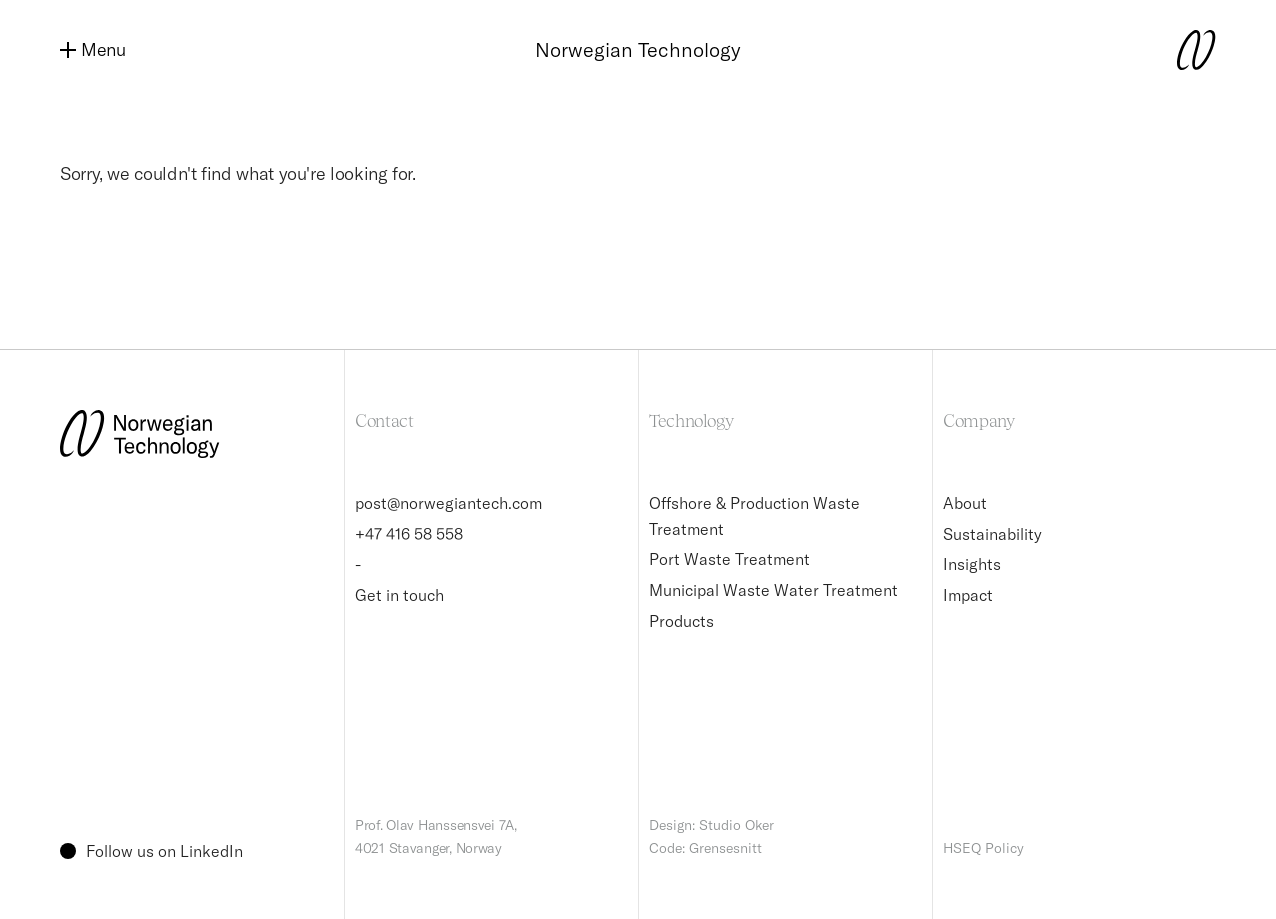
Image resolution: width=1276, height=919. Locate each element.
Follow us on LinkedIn (151, 851)
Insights (972, 564)
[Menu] (100, 50)
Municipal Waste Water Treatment (773, 590)
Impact (968, 595)
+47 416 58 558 (409, 534)
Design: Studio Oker (711, 825)
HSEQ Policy (983, 848)
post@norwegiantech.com (448, 503)
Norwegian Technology (638, 49)
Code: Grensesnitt (705, 848)
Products (681, 621)
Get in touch (399, 595)
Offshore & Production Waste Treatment (754, 516)
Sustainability (992, 534)
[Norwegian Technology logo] (1176, 50)
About (965, 503)
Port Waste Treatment (729, 559)
